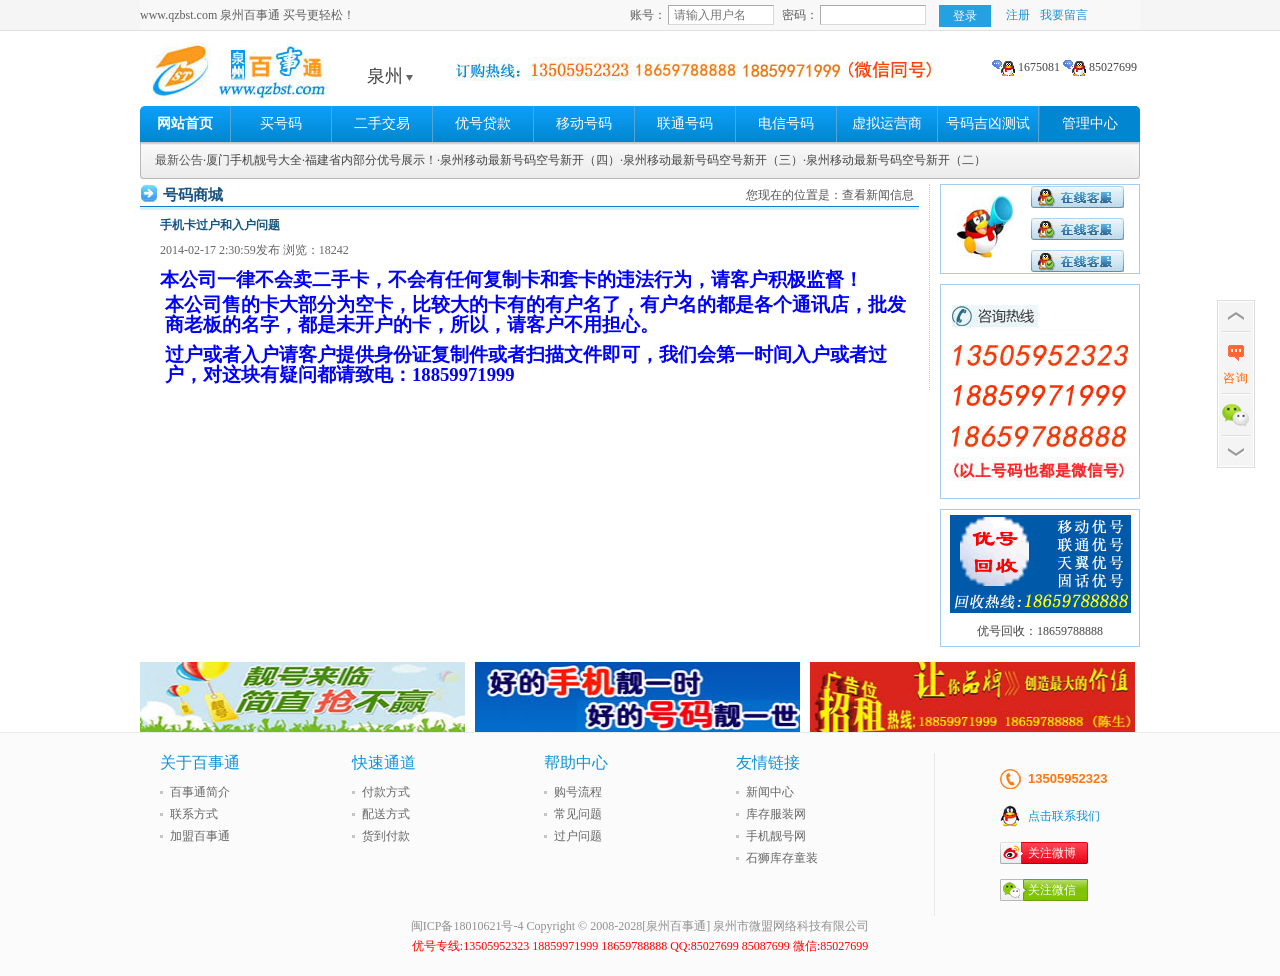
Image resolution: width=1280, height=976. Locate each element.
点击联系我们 (1064, 816)
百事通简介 (200, 792)
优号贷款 (483, 123)
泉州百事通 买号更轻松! (295, 76)
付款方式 (386, 792)
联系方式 (194, 814)
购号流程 (578, 792)
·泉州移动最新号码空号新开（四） (528, 160)
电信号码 (786, 123)
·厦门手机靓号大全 (252, 160)
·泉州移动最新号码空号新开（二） (894, 160)
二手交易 (382, 123)
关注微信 (1052, 890)
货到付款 (386, 836)
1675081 (1026, 67)
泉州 (390, 76)
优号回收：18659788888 (1040, 631)
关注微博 (1052, 853)
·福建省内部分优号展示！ (369, 160)
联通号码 (685, 123)
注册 (1018, 15)
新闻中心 (770, 792)
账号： (648, 15)
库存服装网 (776, 814)
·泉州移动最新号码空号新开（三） (711, 160)
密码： (800, 15)
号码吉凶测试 (988, 123)
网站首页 (185, 123)
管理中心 (1090, 123)
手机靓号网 (776, 836)
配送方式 (386, 814)
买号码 (281, 123)
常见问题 (578, 814)
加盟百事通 (200, 836)
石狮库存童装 (782, 858)
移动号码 (584, 123)
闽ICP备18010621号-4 (467, 926)
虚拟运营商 (887, 123)
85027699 (1100, 67)
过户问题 (578, 836)
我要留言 (1064, 15)
